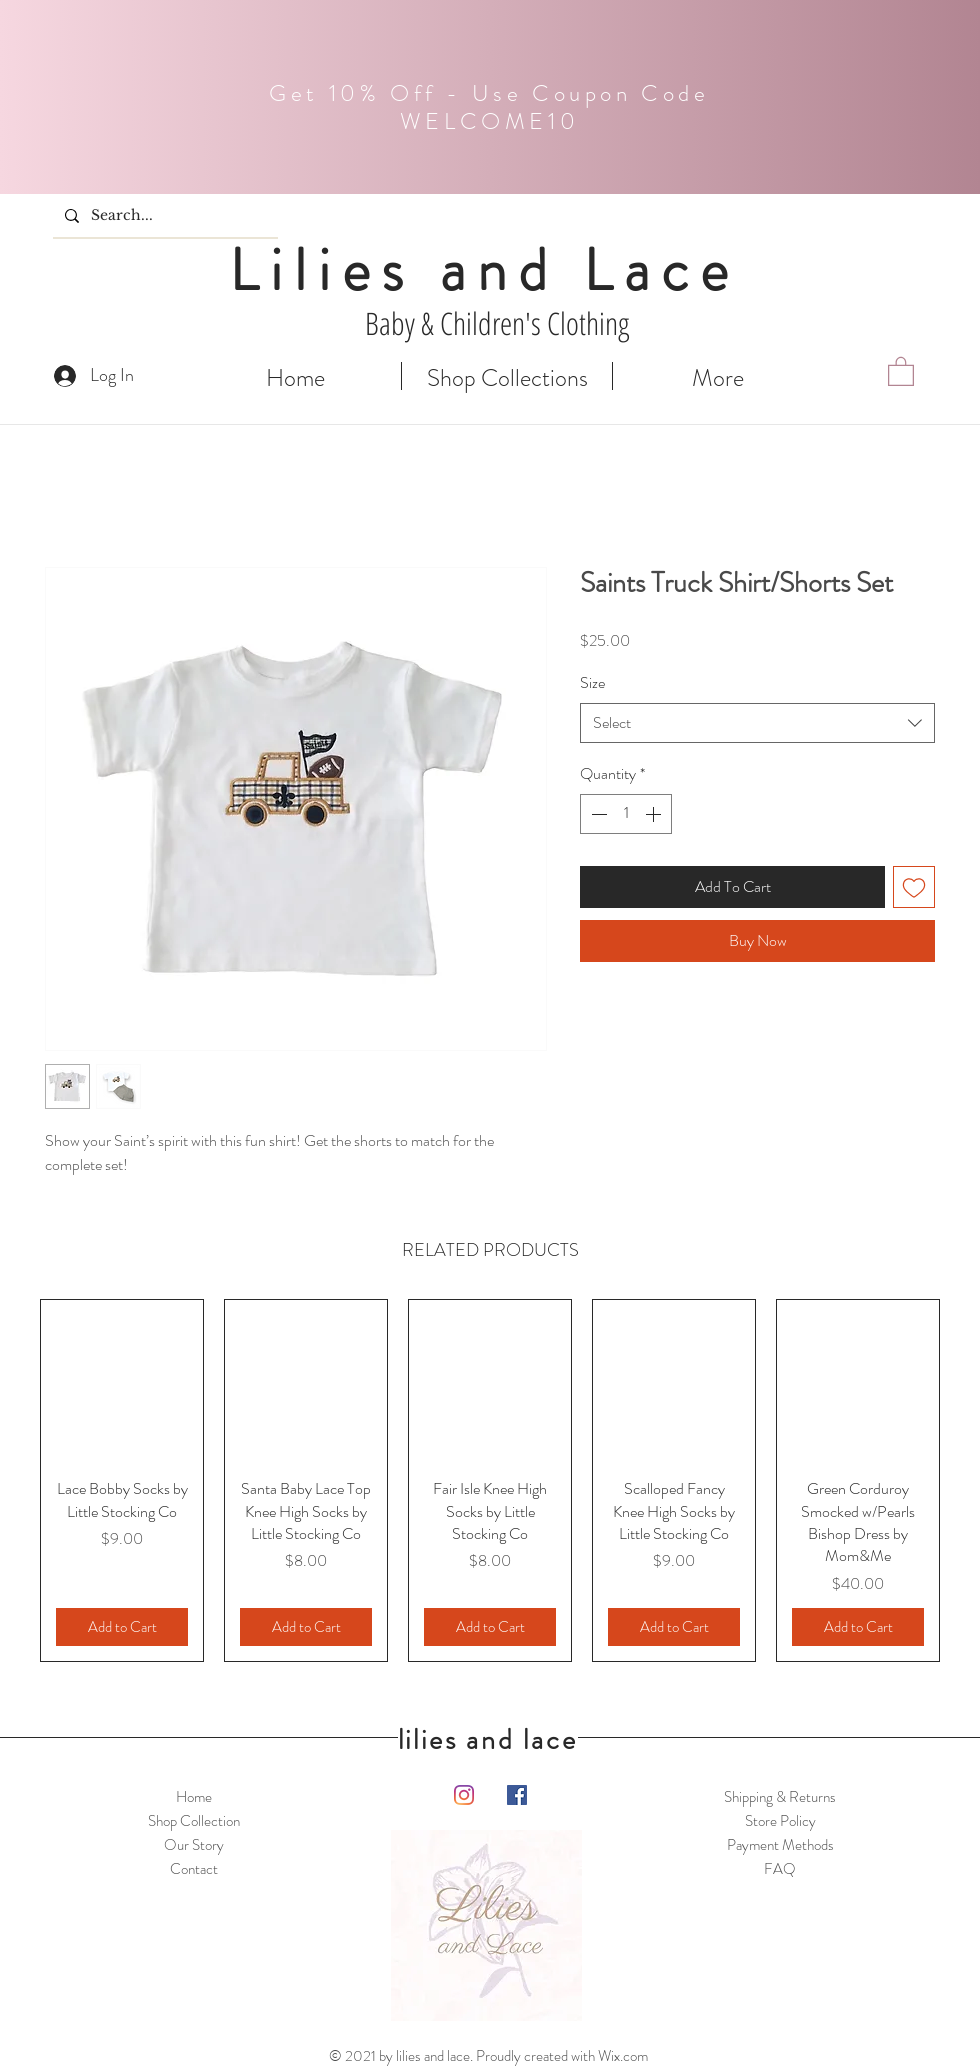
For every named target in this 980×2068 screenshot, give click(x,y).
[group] (490, 1480)
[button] (901, 370)
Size (592, 682)
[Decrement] (597, 814)
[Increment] (655, 814)
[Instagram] (464, 1795)
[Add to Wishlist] (914, 887)
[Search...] (163, 215)
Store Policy (780, 1821)
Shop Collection (194, 1821)
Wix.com (623, 2056)
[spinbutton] (626, 814)
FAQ (780, 1869)
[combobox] (757, 723)
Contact (194, 1869)
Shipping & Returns (780, 1797)
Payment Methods (780, 1845)
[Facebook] (517, 1795)
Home (194, 1797)
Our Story (194, 1845)
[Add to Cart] (122, 1627)
